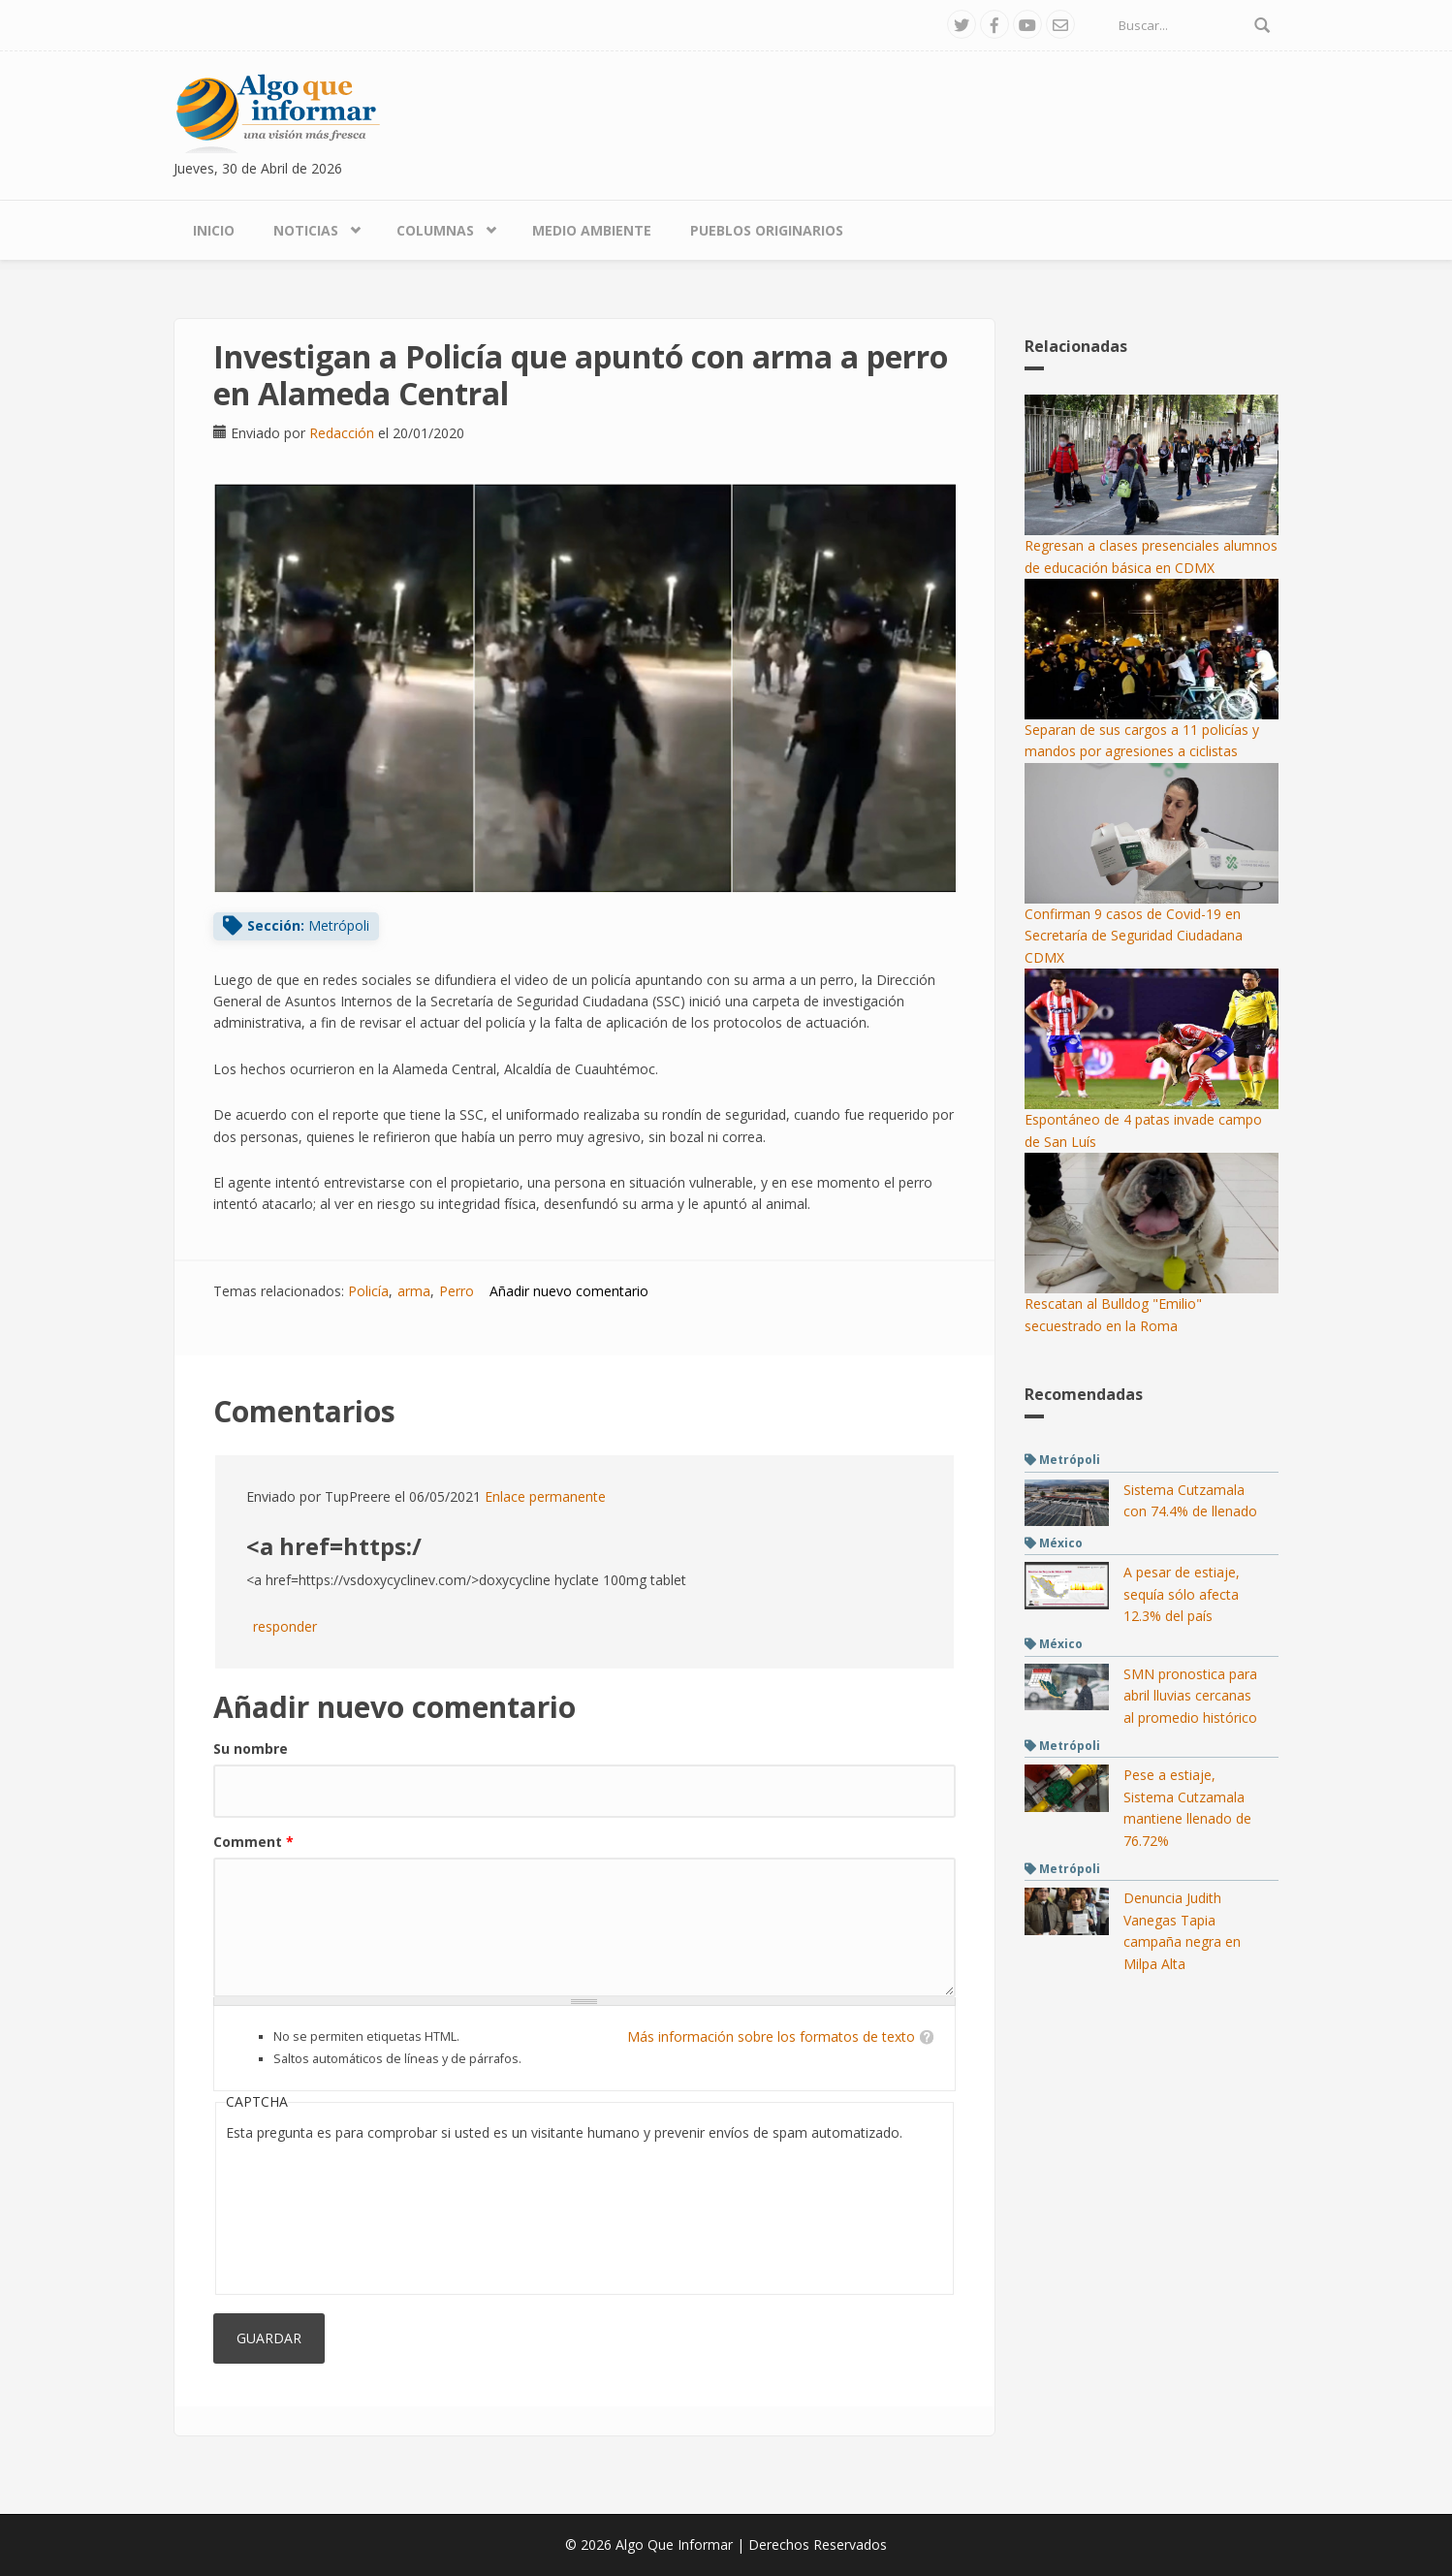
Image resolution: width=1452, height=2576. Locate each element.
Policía (368, 1291)
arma (413, 1291)
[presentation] (305, 2214)
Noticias (305, 230)
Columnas (435, 230)
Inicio (214, 230)
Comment (253, 1841)
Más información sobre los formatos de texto (771, 2036)
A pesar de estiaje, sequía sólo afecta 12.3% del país (1181, 1594)
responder (285, 1626)
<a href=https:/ (334, 1546)
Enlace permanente (545, 1496)
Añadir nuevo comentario (568, 1291)
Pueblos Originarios (766, 230)
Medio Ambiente (591, 230)
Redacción (341, 433)
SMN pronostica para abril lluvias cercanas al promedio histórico (1190, 1696)
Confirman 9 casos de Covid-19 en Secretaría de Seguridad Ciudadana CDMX (1134, 936)
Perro (456, 1291)
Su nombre (250, 1748)
